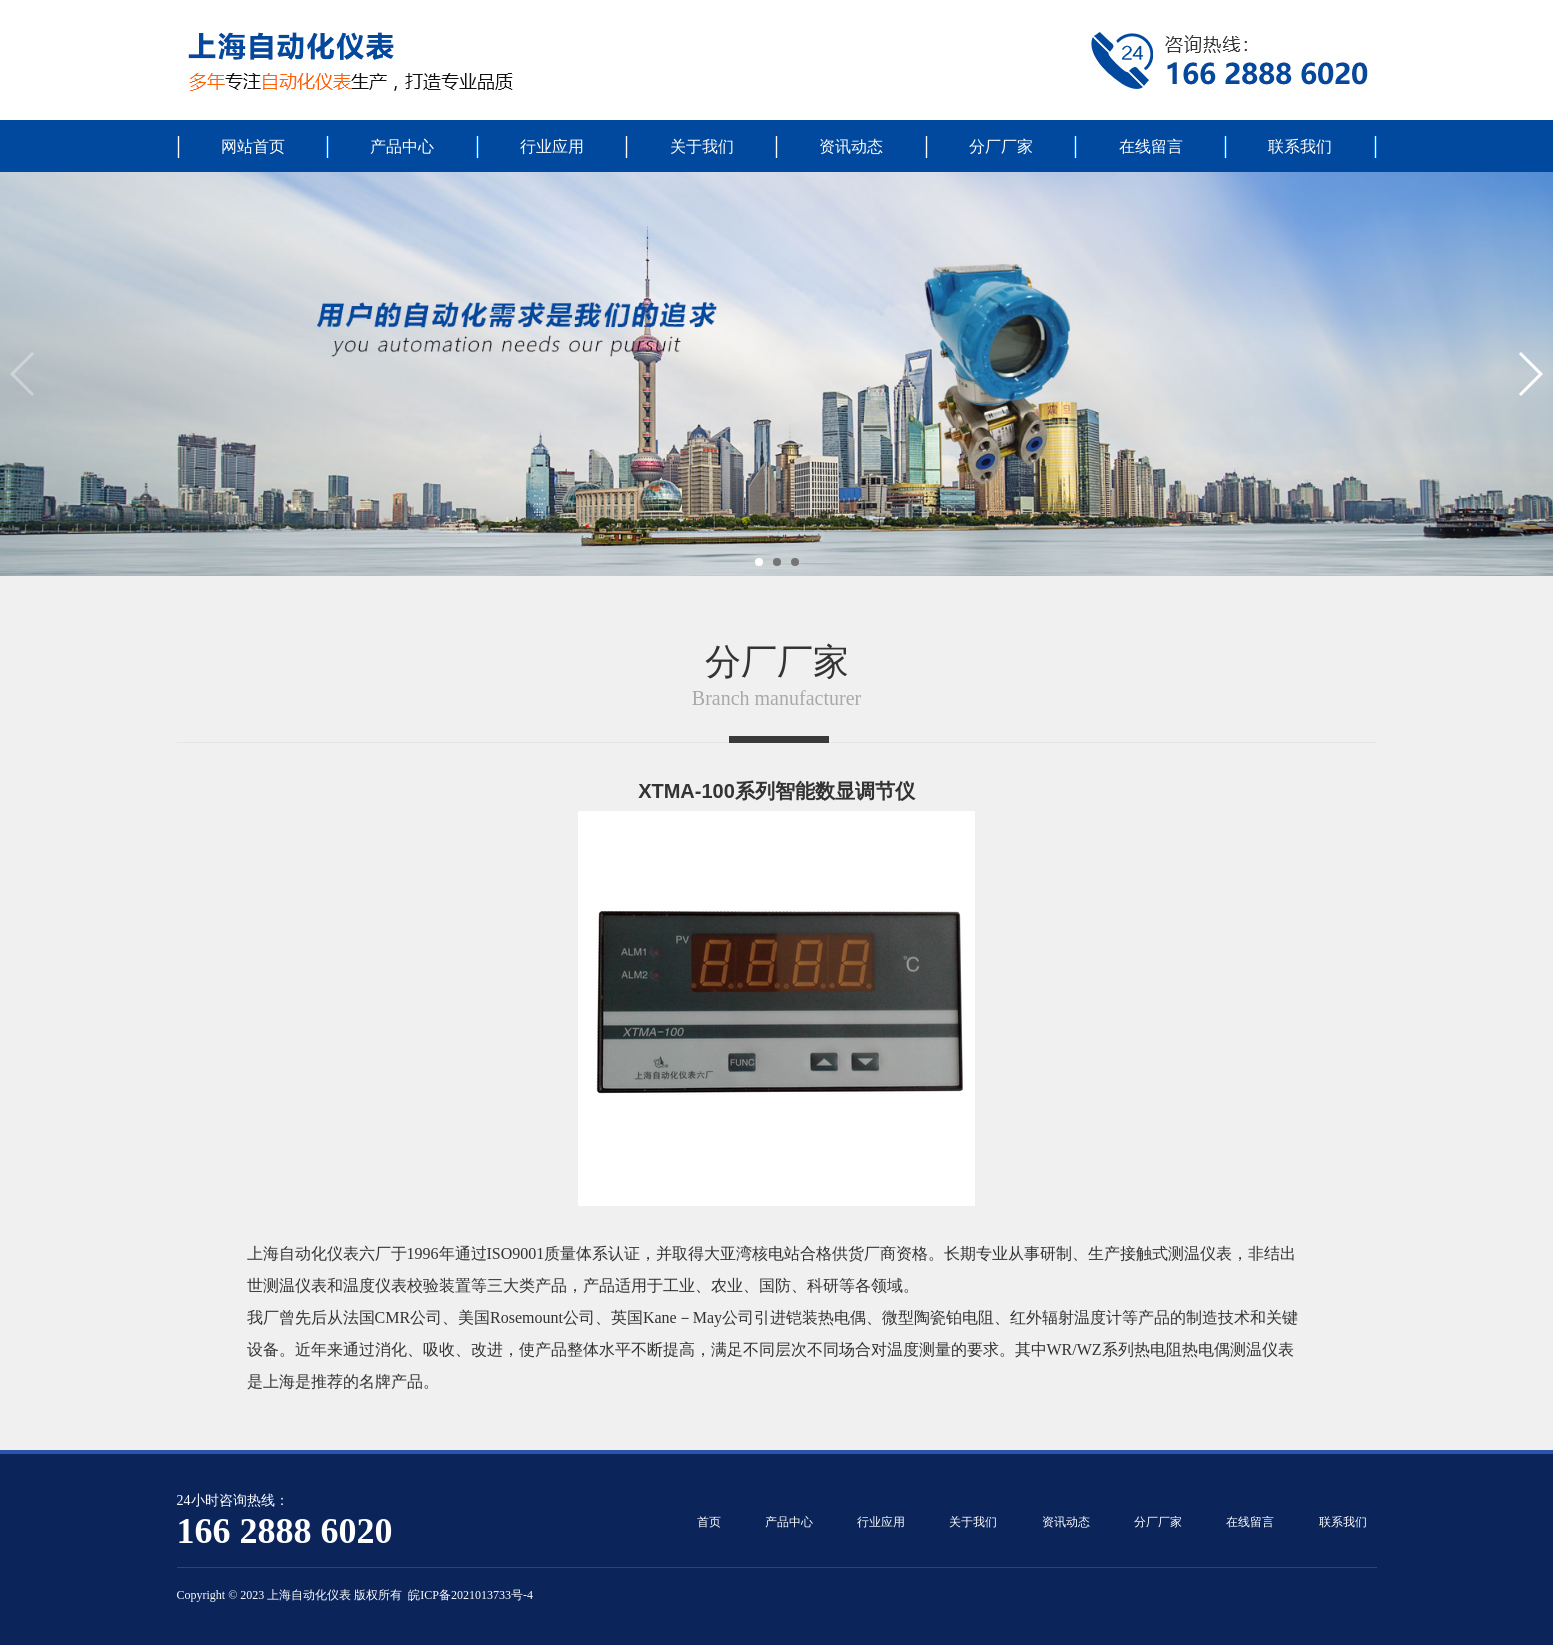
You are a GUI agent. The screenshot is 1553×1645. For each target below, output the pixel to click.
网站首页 (253, 146)
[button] (759, 562)
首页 (709, 1522)
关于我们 (702, 146)
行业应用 (552, 146)
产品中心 (402, 146)
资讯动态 (851, 146)
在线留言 (1151, 146)
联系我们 (1300, 146)
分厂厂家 (1001, 146)
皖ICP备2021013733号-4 (470, 1595)
